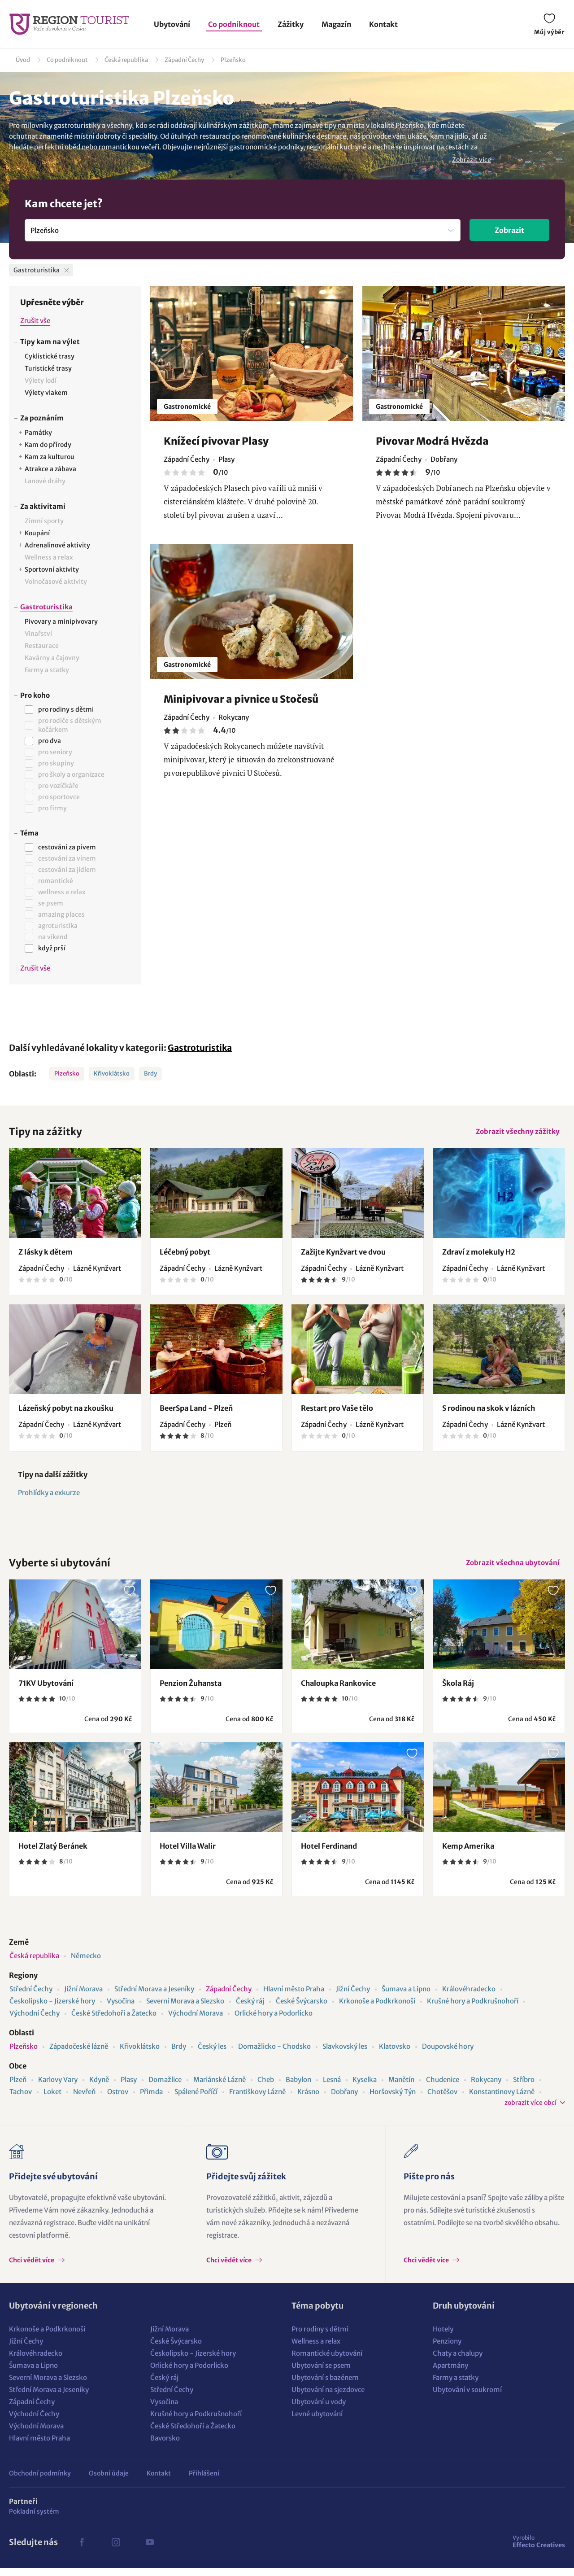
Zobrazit (509, 230)
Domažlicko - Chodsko (274, 2054)
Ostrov (117, 2099)
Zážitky (291, 24)
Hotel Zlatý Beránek (52, 1854)
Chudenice (442, 2087)
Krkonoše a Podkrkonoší (377, 2009)
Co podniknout (234, 24)
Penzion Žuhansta (191, 1691)
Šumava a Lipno (406, 1997)
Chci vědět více (32, 2268)
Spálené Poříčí (195, 2099)
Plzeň (17, 2087)
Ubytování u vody (318, 2409)
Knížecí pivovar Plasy (216, 441)
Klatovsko (394, 2054)
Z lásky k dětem (45, 1255)
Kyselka (364, 2087)
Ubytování (172, 24)
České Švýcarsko (301, 2009)
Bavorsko (165, 2446)
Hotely (443, 2337)
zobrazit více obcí (530, 2111)
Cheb (265, 2087)
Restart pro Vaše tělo (337, 1412)
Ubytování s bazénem (325, 2385)
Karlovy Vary (58, 2087)
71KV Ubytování (46, 1691)
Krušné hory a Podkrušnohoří (472, 2009)
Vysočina (121, 2009)
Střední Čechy (30, 1997)
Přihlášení (204, 2481)
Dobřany (344, 2099)
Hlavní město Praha (293, 1997)
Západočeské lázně (78, 2054)
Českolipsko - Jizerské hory (52, 2009)
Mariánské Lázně (219, 2087)
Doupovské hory (448, 2054)
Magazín (336, 24)
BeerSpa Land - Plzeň (196, 1412)
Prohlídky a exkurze (49, 1496)
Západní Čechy (184, 60)
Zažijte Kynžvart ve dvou (343, 1255)
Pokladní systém (34, 2519)
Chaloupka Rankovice (338, 1691)
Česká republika (126, 60)
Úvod (23, 60)
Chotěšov (442, 2099)
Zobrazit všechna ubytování (510, 1568)
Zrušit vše (35, 320)
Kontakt (383, 24)
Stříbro (524, 2087)
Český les (212, 2054)
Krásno (308, 2099)
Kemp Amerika (468, 1854)
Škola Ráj (458, 1691)
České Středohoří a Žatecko (114, 2021)
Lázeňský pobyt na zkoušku (65, 1412)
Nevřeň (84, 2099)
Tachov (20, 2099)
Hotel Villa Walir (188, 1854)
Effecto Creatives (539, 2549)
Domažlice (165, 2087)
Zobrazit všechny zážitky (515, 1133)
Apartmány (450, 2373)
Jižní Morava (83, 1997)
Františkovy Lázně (257, 2099)
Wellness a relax (315, 2349)
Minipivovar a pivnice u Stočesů (241, 699)
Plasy (129, 2087)
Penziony (447, 2349)
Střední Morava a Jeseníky (154, 1997)
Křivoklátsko (112, 1073)
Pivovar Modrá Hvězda (432, 441)
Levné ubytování (317, 2422)
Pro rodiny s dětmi (319, 2337)
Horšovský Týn (393, 2099)
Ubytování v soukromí (467, 2397)
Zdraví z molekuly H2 (478, 1255)
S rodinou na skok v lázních (488, 1412)
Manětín (401, 2087)
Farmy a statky (455, 2385)
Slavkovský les (344, 2054)
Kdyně (99, 2087)
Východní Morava (195, 2021)
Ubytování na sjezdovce (328, 2397)
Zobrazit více (471, 160)
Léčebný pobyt (185, 1255)
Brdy (150, 1073)
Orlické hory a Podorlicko (274, 2021)
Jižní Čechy (353, 1997)
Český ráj (250, 2009)
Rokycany (486, 2087)
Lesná (332, 2087)
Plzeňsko (233, 60)
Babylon (298, 2087)
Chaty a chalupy (458, 2361)
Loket (52, 2099)
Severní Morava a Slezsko (185, 2009)
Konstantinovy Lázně (502, 2099)
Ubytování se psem (321, 2373)
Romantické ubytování (326, 2361)
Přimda (151, 2099)
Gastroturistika (200, 1047)
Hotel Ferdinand (329, 1854)
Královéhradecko (469, 1997)
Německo (86, 1963)
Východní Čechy (34, 2021)
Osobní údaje (109, 2481)
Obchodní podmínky (40, 2481)
